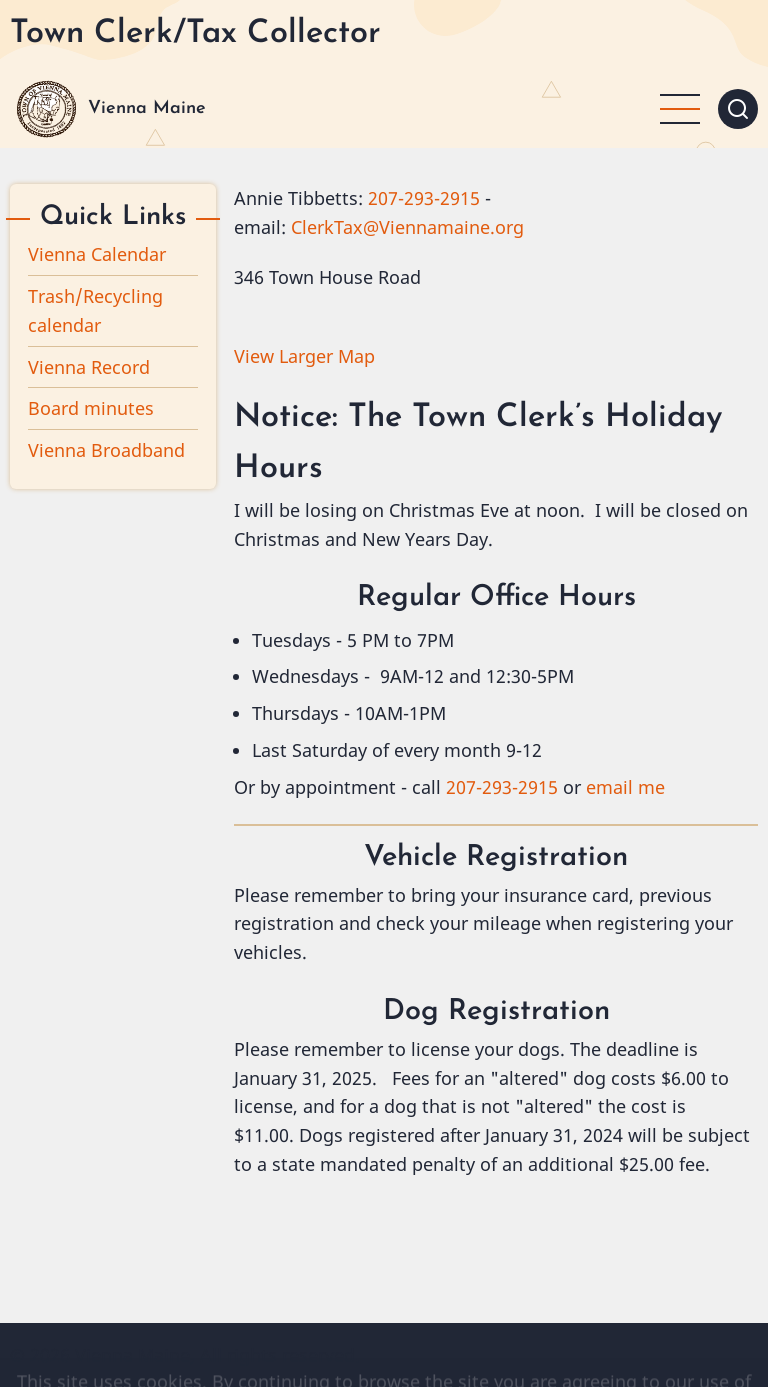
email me (625, 787)
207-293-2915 (424, 198)
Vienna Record (89, 367)
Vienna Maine (147, 108)
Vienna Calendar (97, 254)
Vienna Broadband (106, 450)
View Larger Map (304, 356)
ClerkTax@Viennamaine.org (407, 227)
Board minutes (91, 408)
